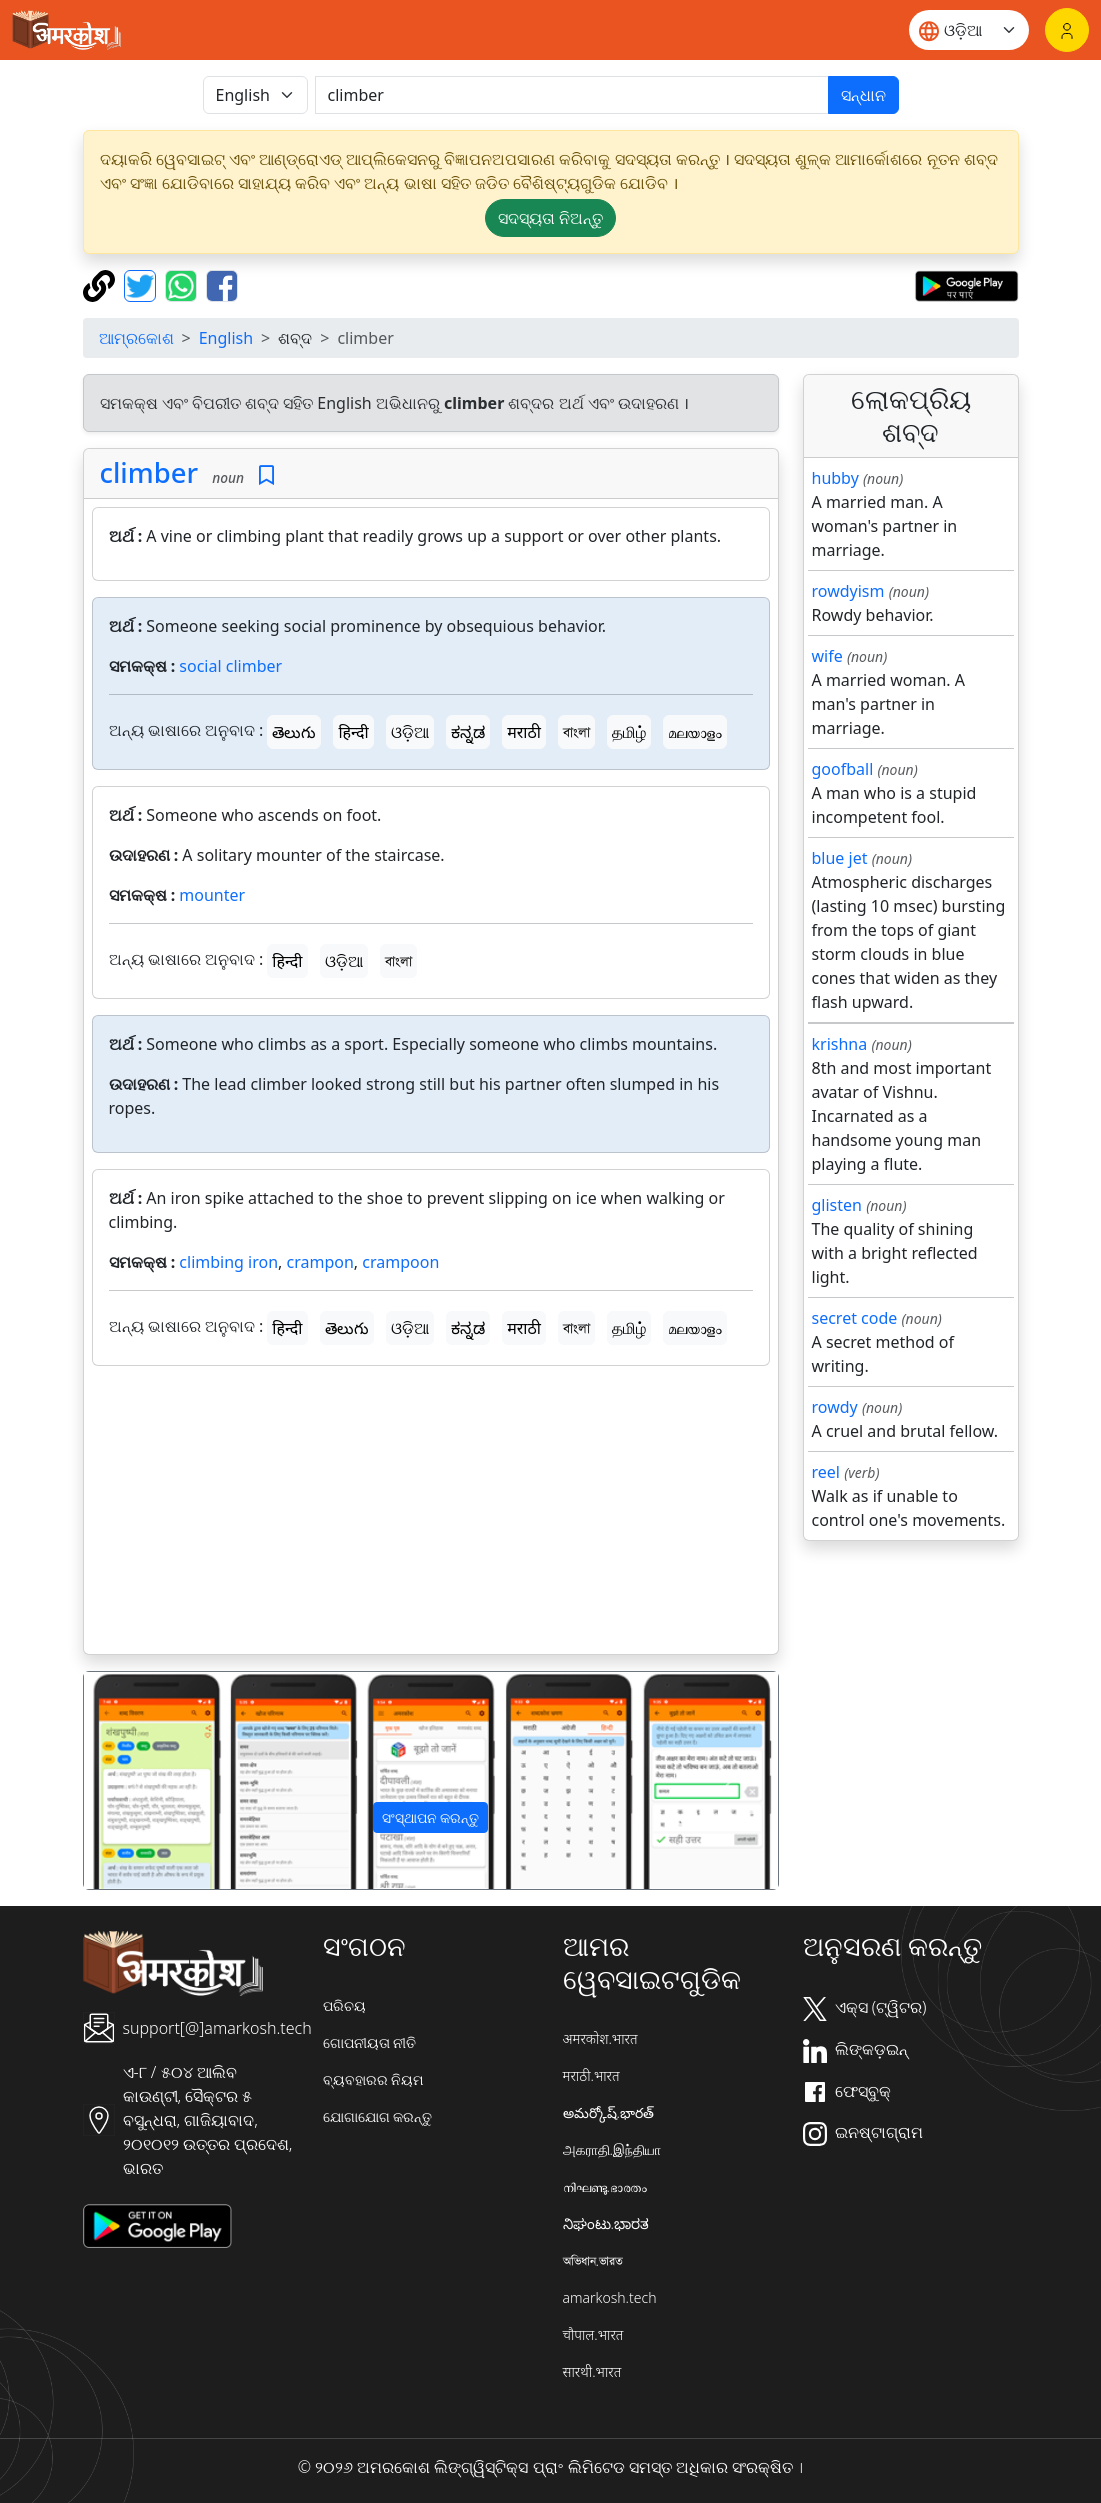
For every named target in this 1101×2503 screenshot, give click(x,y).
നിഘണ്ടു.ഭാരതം (605, 2186)
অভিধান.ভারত (593, 2260)
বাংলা (576, 732)
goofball (843, 769)
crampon (320, 1262)
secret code (855, 1318)
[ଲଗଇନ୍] (1067, 30)
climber (149, 472)
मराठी (524, 732)
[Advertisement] (431, 1514)
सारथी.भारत (592, 2371)
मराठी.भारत (591, 2075)
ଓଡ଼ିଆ (410, 732)
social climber (230, 666)
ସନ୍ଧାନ (863, 95)
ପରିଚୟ (344, 2005)
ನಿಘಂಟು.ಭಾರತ (606, 2223)
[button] (136, 1780)
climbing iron (228, 1262)
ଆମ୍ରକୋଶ (136, 338)
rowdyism (848, 591)
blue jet (840, 858)
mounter (212, 895)
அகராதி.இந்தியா (612, 2149)
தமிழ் (629, 732)
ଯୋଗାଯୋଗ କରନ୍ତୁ (378, 2116)
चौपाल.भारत (593, 2334)
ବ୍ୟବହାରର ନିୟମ (373, 2079)
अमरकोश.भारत (600, 2038)
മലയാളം (695, 732)
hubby (835, 478)
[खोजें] (572, 95)
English (226, 338)
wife (827, 656)
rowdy (835, 1407)
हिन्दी (353, 732)
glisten (837, 1205)
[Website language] (969, 30)
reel (826, 1472)
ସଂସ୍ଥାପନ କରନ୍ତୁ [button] (431, 1817)
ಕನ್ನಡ (468, 732)
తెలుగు (294, 732)
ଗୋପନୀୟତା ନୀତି (370, 2042)
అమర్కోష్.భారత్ (608, 2112)
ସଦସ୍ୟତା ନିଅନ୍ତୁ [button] (550, 218)
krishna (840, 1044)
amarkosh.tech (610, 2297)
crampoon (400, 1262)
